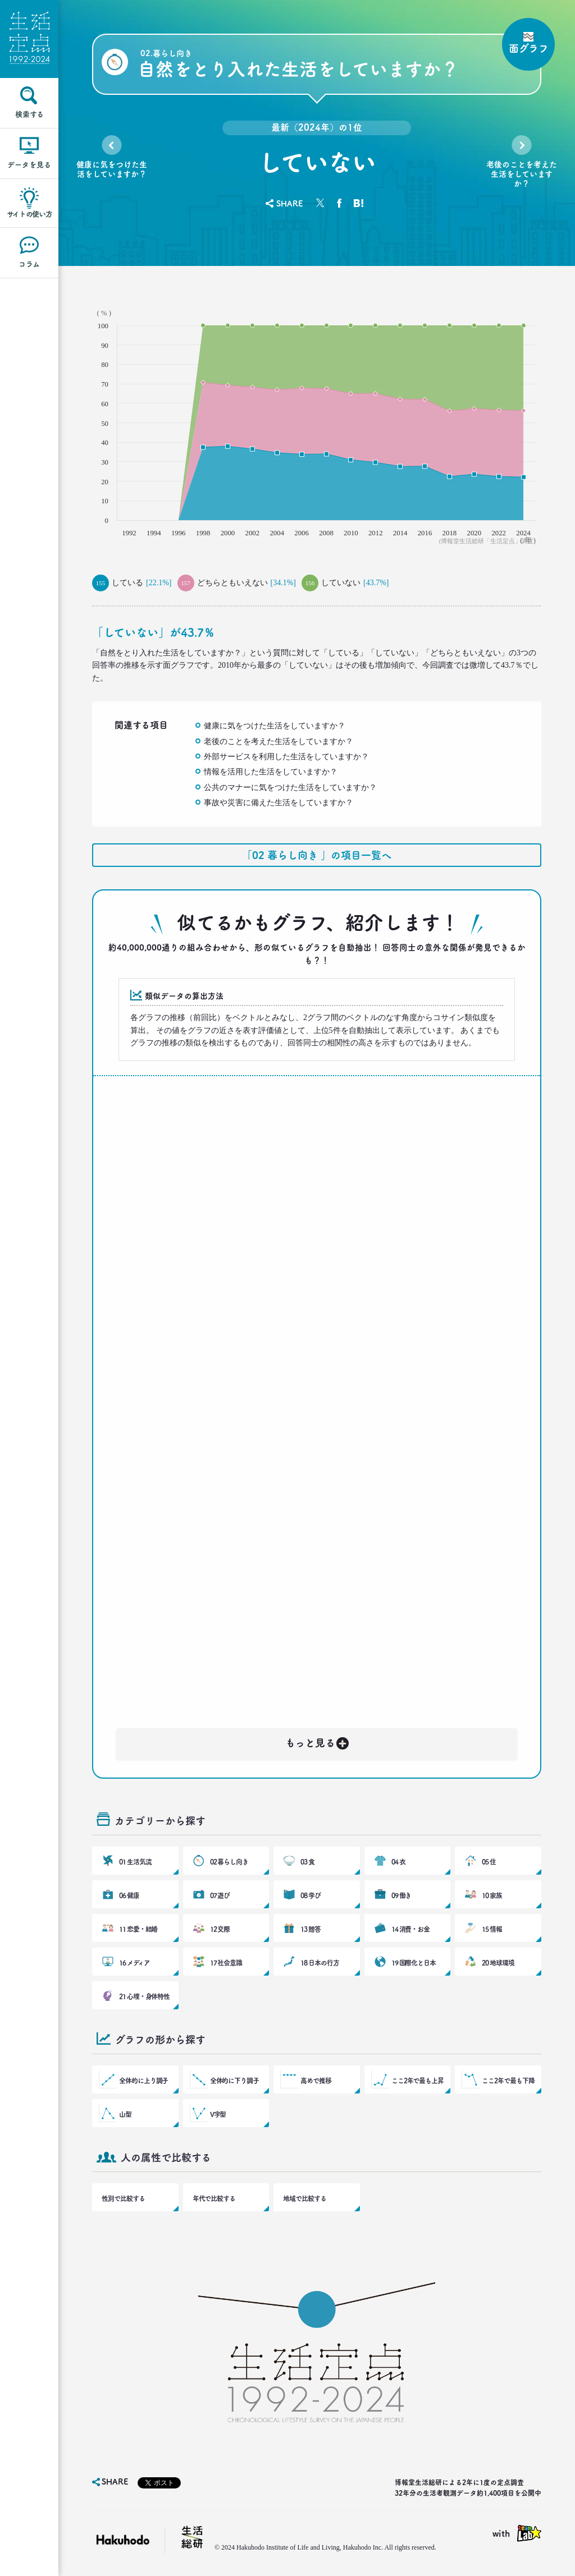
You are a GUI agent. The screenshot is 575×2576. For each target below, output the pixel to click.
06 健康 (129, 1895)
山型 (125, 2114)
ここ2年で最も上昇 (417, 2080)
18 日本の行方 (319, 1962)
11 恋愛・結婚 (138, 1929)
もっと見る (317, 1741)
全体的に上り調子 (143, 2080)
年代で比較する (214, 2198)
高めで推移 (315, 2080)
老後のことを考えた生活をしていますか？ (521, 173)
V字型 (218, 2114)
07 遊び (220, 1895)
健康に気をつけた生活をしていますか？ (111, 169)
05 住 (489, 1861)
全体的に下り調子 (234, 2080)
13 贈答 (310, 1929)
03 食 (307, 1861)
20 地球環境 (498, 1962)
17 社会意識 (226, 1962)
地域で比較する (304, 2198)
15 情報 (492, 1929)
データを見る (29, 164)
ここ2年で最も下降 (508, 2080)
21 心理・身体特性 (144, 1996)
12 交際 (220, 1929)
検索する (29, 114)
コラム (29, 264)
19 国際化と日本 (413, 1962)
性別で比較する (123, 2198)
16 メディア (134, 1962)
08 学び (310, 1895)
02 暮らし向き (229, 1861)
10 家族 (492, 1895)
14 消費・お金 (410, 1929)
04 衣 (398, 1861)
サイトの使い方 (29, 214)
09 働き (401, 1895)
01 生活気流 (135, 1861)
